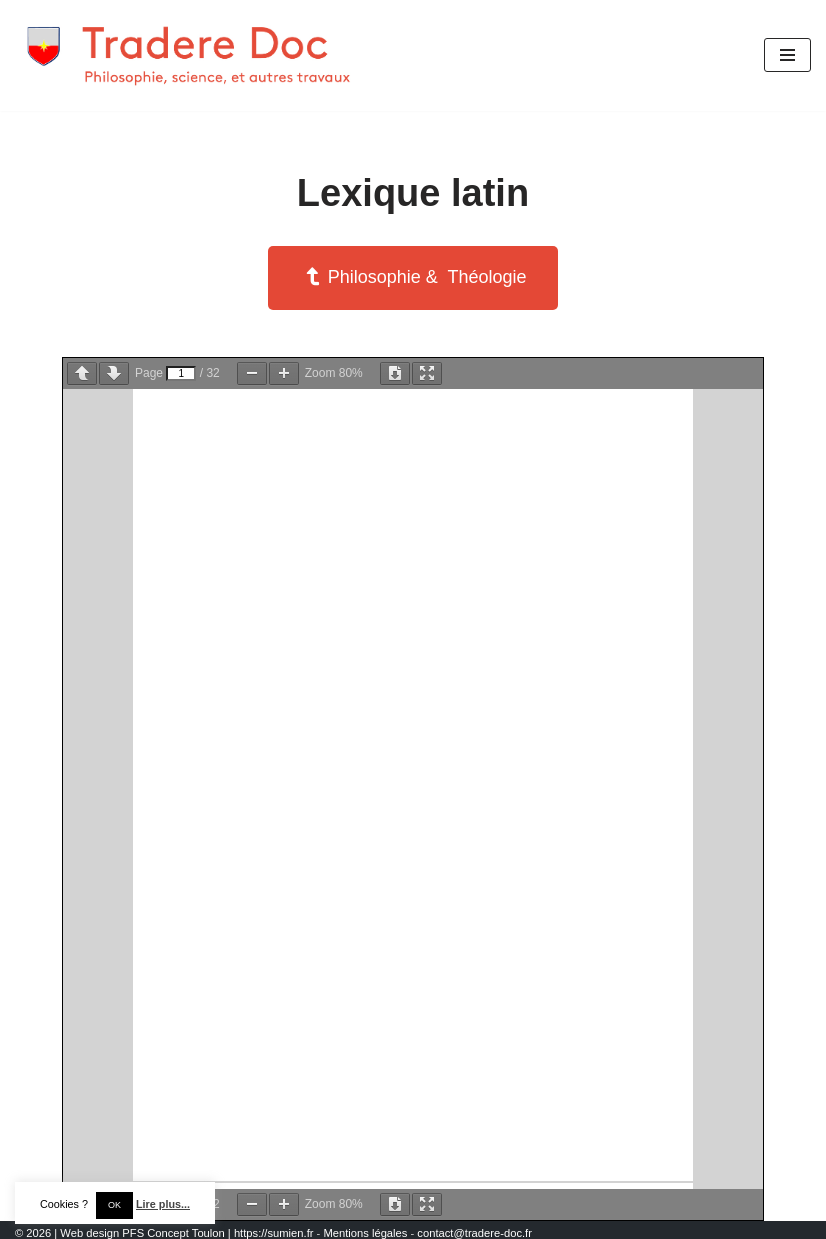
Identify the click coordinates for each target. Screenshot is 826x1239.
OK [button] (114, 1205)
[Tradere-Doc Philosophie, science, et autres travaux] (190, 55)
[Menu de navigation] (787, 55)
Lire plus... (163, 1204)
